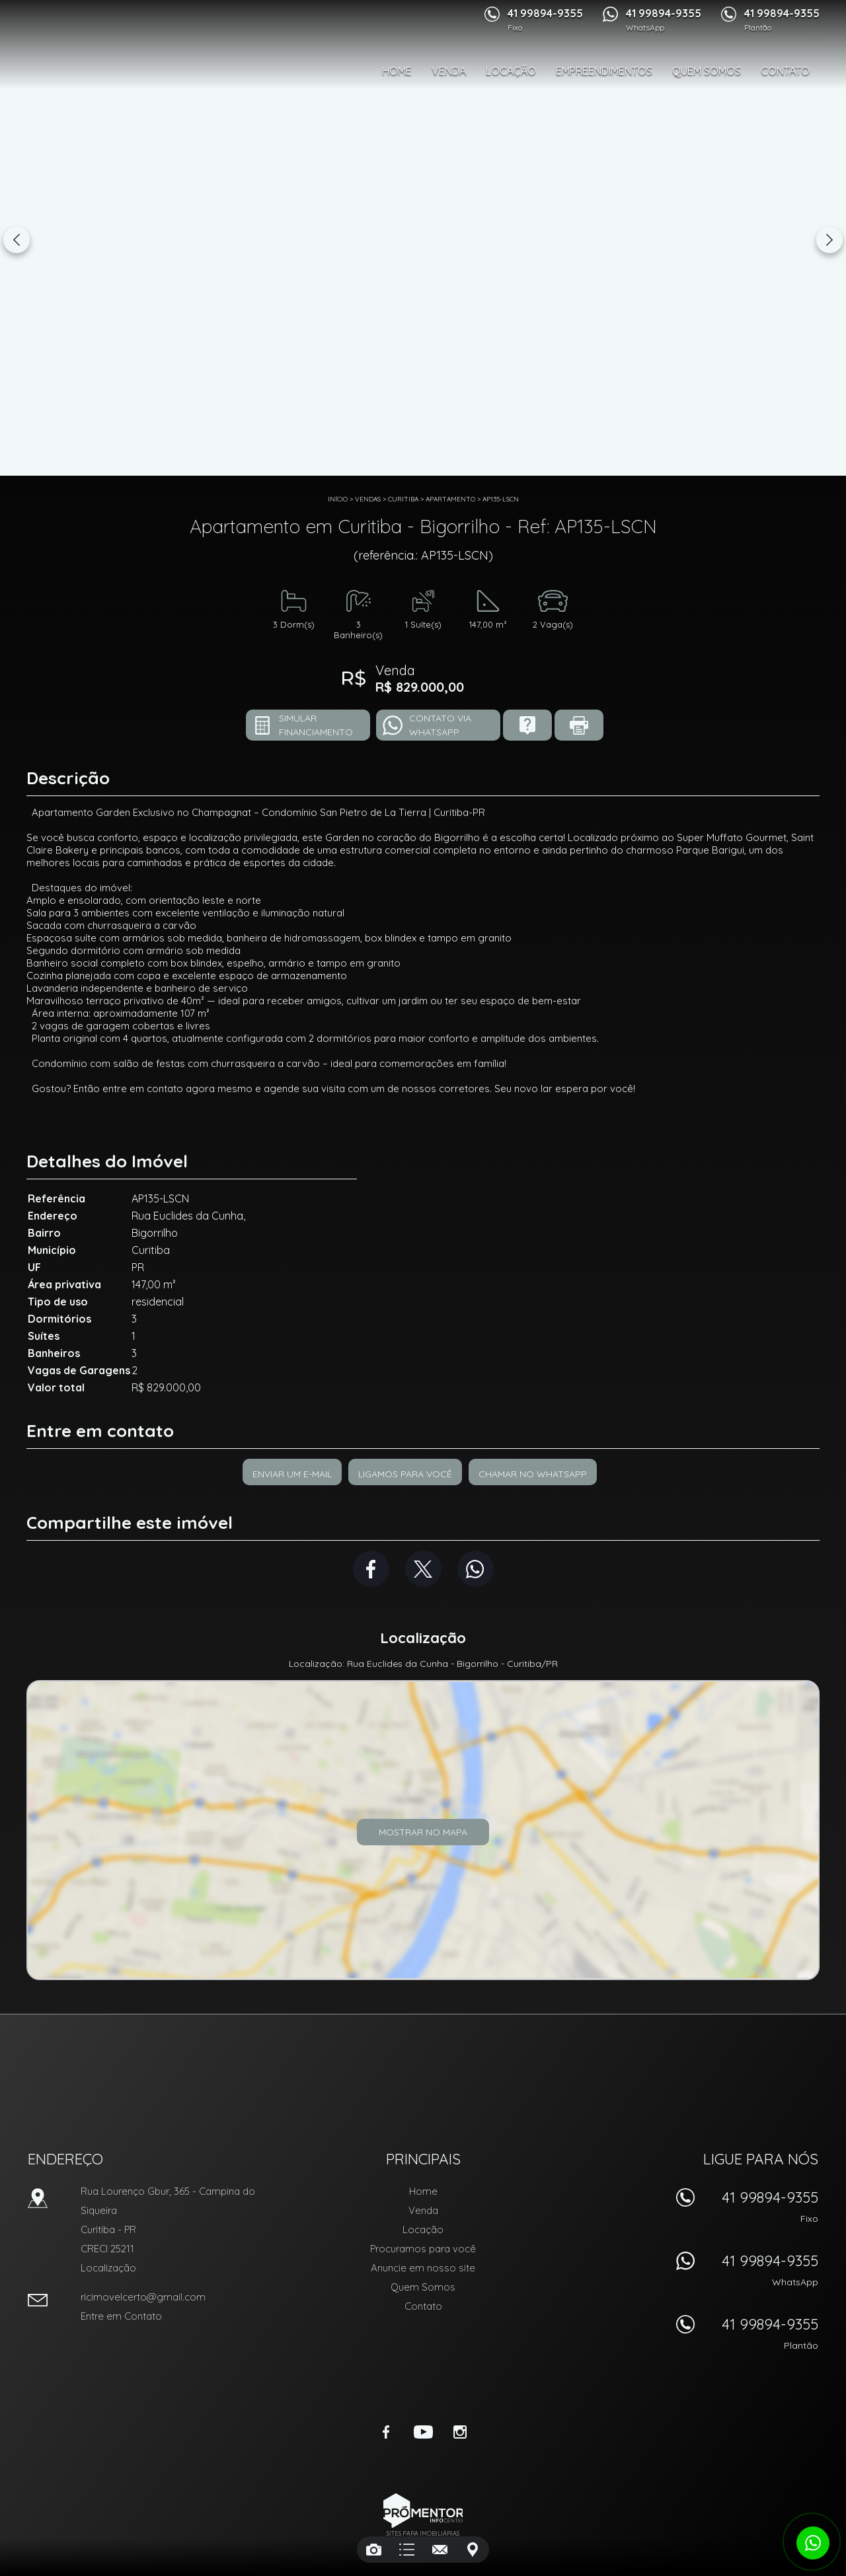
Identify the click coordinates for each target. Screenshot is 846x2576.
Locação (511, 70)
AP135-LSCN (500, 499)
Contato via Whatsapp (440, 725)
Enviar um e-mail (292, 1474)
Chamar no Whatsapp (533, 1474)
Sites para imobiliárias (423, 2533)
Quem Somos (706, 70)
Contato (785, 70)
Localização (108, 2268)
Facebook (371, 1569)
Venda (449, 70)
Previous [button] (16, 240)
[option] (423, 238)
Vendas (368, 499)
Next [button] (829, 240)
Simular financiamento (316, 725)
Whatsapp (475, 1569)
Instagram (460, 2432)
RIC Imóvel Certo (423, 2074)
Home (397, 70)
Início (338, 499)
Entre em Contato (121, 2316)
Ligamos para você (405, 1474)
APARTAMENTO (450, 499)
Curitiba (403, 499)
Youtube (423, 2432)
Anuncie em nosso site (423, 2268)
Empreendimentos (604, 70)
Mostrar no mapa (423, 1832)
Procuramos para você (423, 2248)
